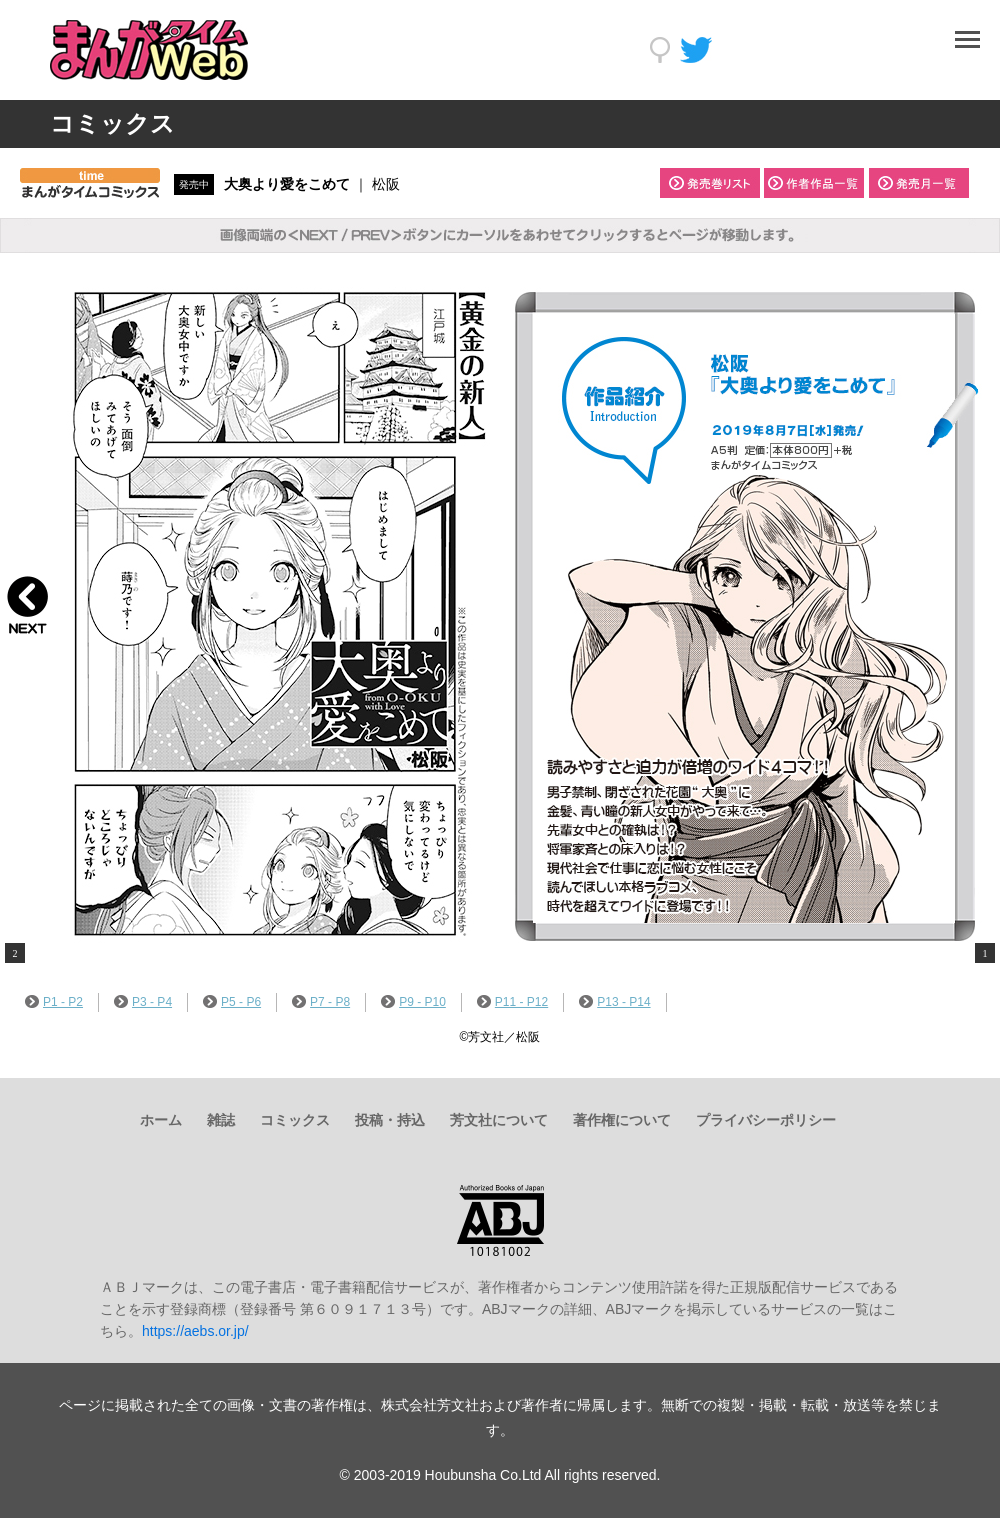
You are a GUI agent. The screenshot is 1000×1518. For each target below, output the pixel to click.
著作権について (622, 1120)
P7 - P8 (321, 1002)
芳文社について (499, 1120)
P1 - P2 (54, 1002)
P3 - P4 (143, 1002)
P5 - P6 (232, 1002)
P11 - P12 (512, 1002)
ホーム (161, 1120)
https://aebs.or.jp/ (195, 1331)
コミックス (295, 1120)
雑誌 (221, 1120)
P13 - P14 (614, 1002)
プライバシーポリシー (766, 1120)
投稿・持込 (390, 1120)
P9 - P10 (413, 1002)
